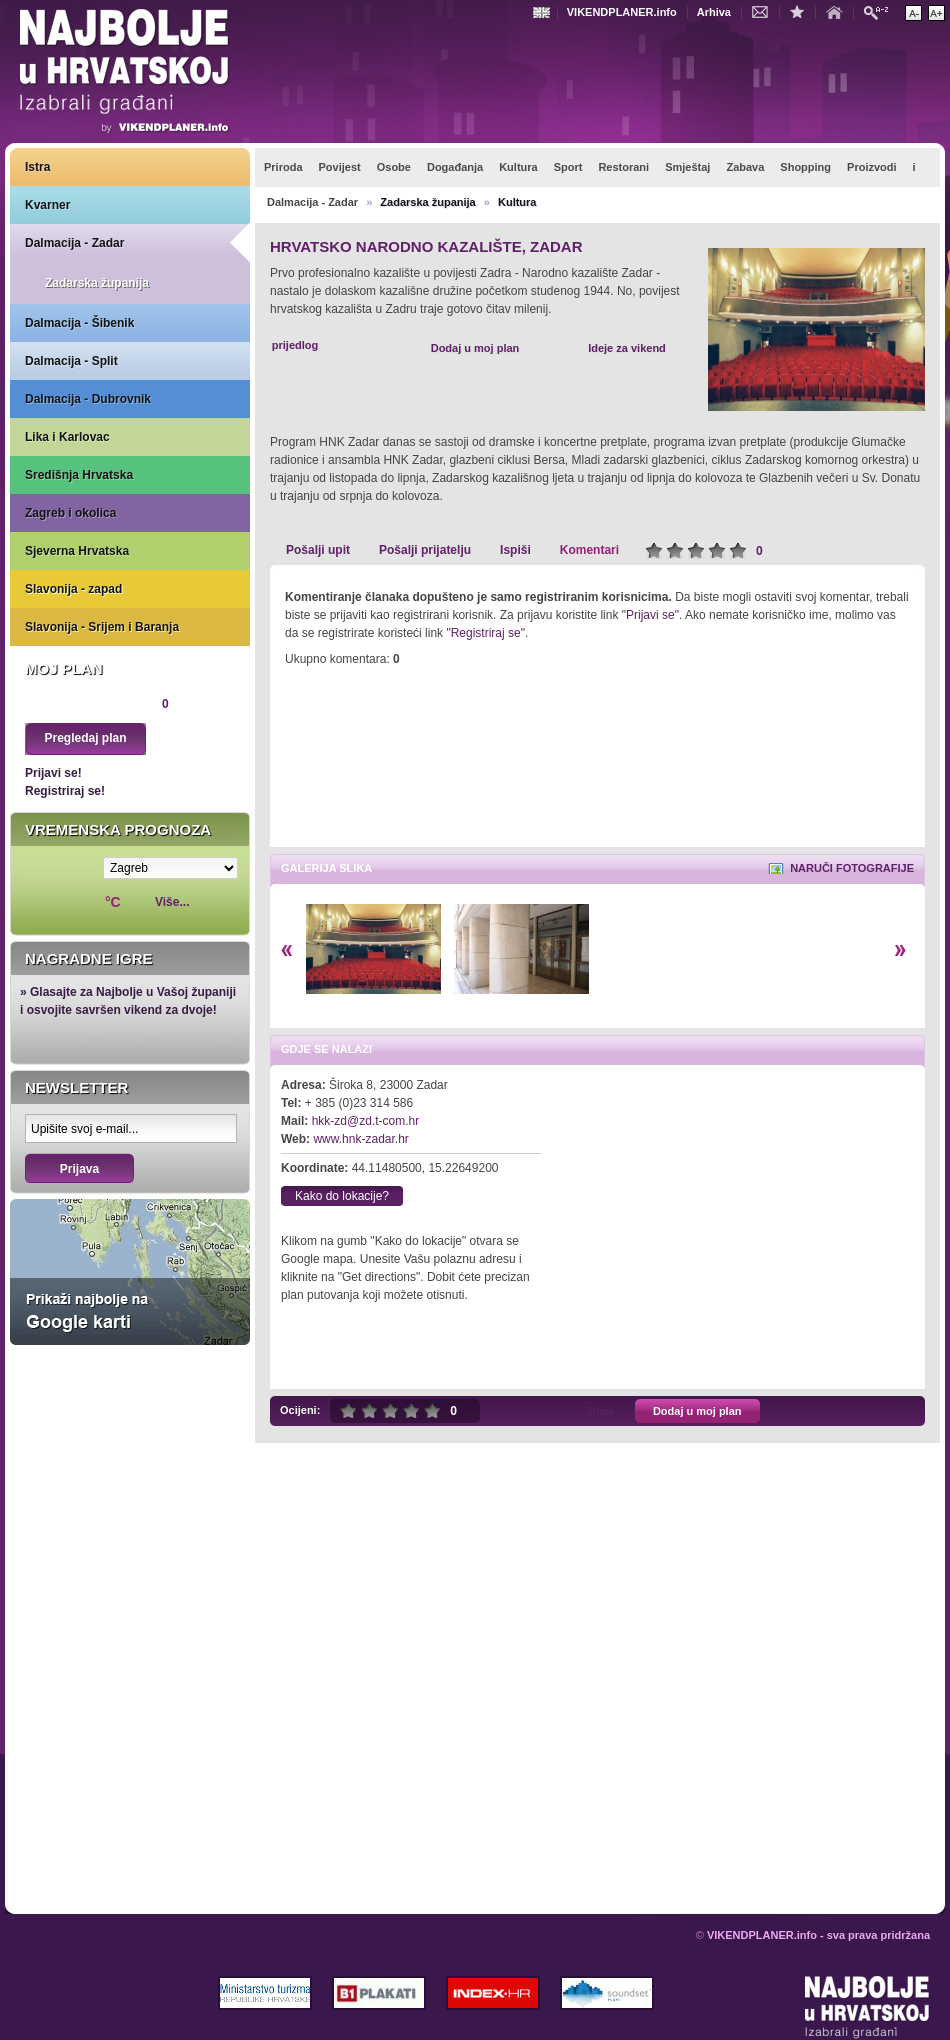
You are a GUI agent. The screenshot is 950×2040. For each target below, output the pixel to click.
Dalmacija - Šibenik (79, 323)
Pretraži (881, 11)
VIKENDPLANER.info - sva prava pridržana (818, 1935)
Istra (37, 167)
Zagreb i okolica (70, 513)
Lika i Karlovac (67, 437)
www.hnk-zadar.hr (360, 1139)
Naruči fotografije (852, 868)
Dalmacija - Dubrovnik (88, 399)
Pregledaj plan (85, 738)
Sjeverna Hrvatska (77, 551)
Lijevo (286, 950)
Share (599, 1411)
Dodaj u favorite (802, 11)
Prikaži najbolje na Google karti (130, 1272)
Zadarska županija (97, 283)
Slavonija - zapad (73, 589)
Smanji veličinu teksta (913, 13)
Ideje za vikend (627, 348)
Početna (839, 11)
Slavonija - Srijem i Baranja (102, 627)
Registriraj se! (65, 791)
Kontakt (765, 11)
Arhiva (714, 12)
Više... (172, 902)
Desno (900, 950)
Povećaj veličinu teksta (936, 13)
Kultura (517, 202)
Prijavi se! (53, 773)
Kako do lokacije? (342, 1196)
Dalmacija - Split (71, 361)
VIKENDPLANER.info (622, 12)
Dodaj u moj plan (475, 348)
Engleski (544, 12)
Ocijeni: (300, 1410)
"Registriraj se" (485, 633)
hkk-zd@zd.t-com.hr (366, 1121)
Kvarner (47, 205)
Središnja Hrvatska (79, 475)
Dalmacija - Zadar (74, 243)
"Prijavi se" (650, 615)
